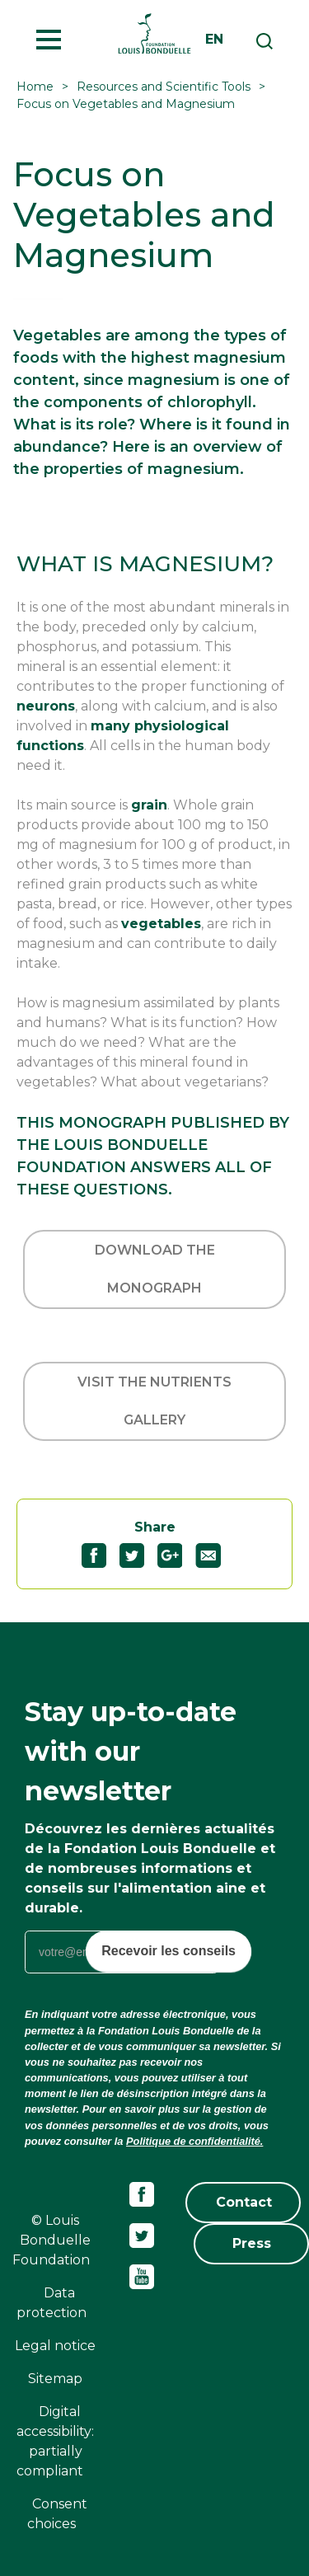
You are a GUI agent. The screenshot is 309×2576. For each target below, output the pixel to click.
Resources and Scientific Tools (163, 86)
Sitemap (55, 2378)
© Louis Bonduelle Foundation (51, 2240)
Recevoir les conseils (168, 1951)
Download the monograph (155, 1269)
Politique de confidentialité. (194, 2141)
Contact (244, 2202)
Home (35, 86)
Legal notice (55, 2345)
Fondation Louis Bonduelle (154, 33)
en (214, 39)
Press (251, 2243)
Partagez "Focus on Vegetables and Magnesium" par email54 (214, 1555)
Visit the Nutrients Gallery (154, 1401)
